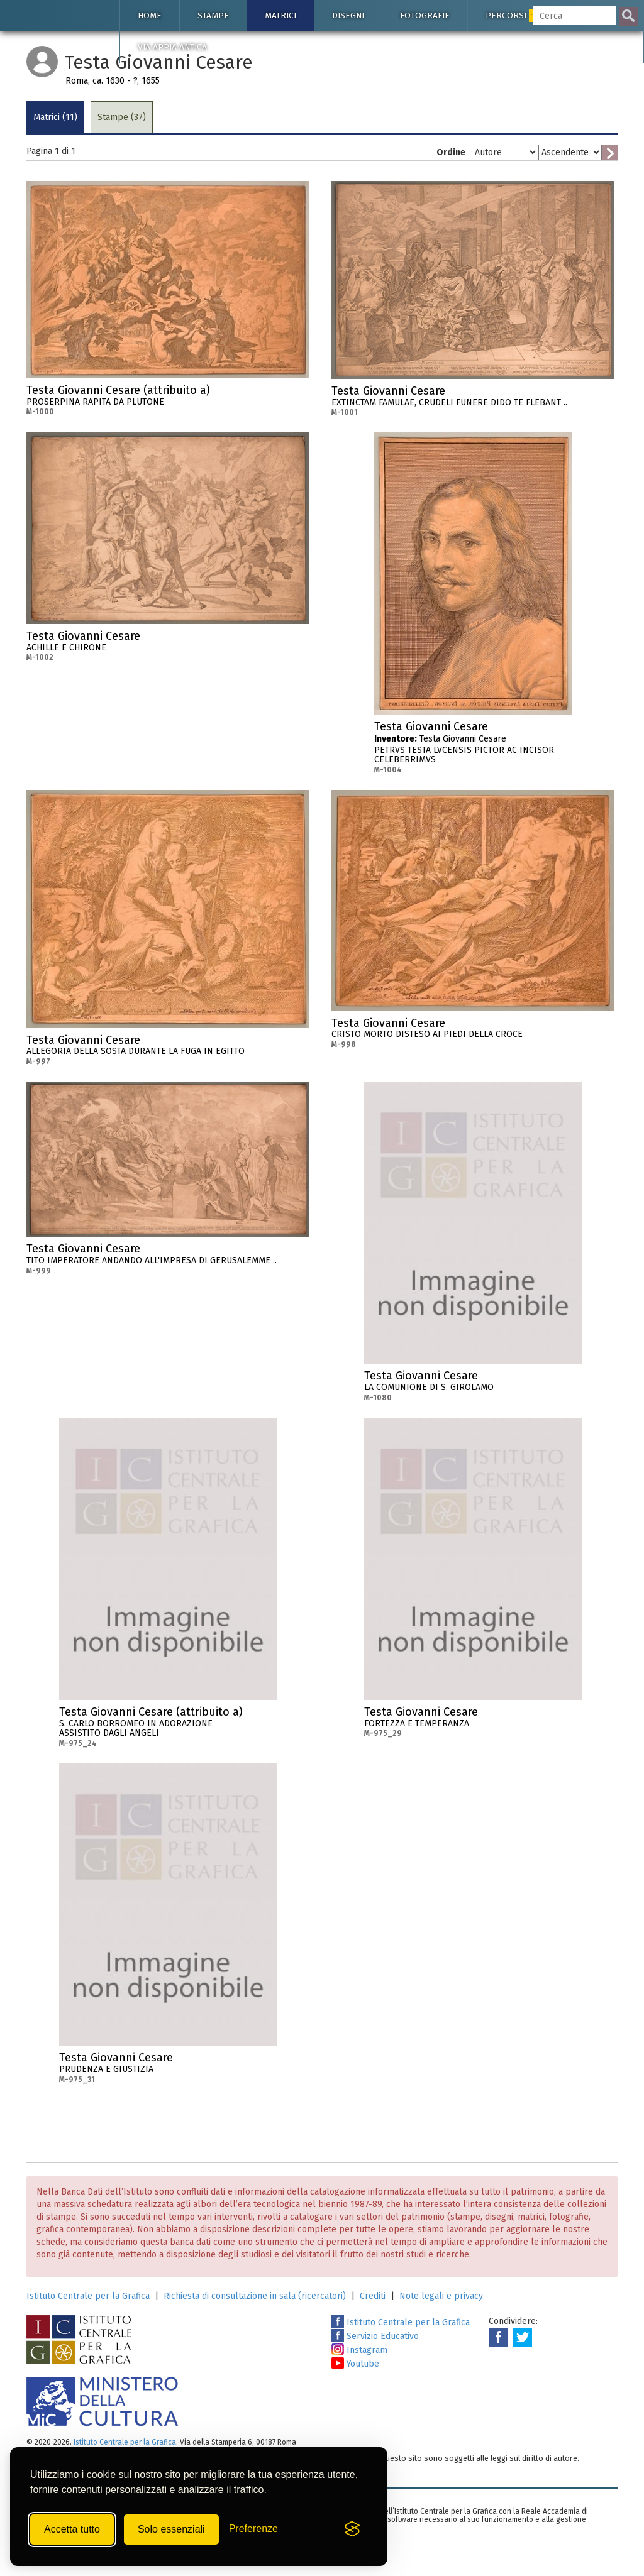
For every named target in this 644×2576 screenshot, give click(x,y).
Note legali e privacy (441, 2296)
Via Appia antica (172, 46)
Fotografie (425, 15)
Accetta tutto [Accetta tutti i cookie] (72, 2529)
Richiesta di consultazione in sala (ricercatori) (255, 2296)
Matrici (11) (55, 117)
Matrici (280, 15)
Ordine (450, 152)
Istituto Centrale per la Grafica (88, 2296)
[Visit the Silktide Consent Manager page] (352, 2529)
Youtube (355, 2364)
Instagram (359, 2350)
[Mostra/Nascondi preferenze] (253, 2529)
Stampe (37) (121, 117)
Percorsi (514, 15)
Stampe (213, 15)
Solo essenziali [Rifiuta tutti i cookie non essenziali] (171, 2529)
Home (150, 15)
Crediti (373, 2296)
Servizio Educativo (375, 2336)
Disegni (348, 15)
